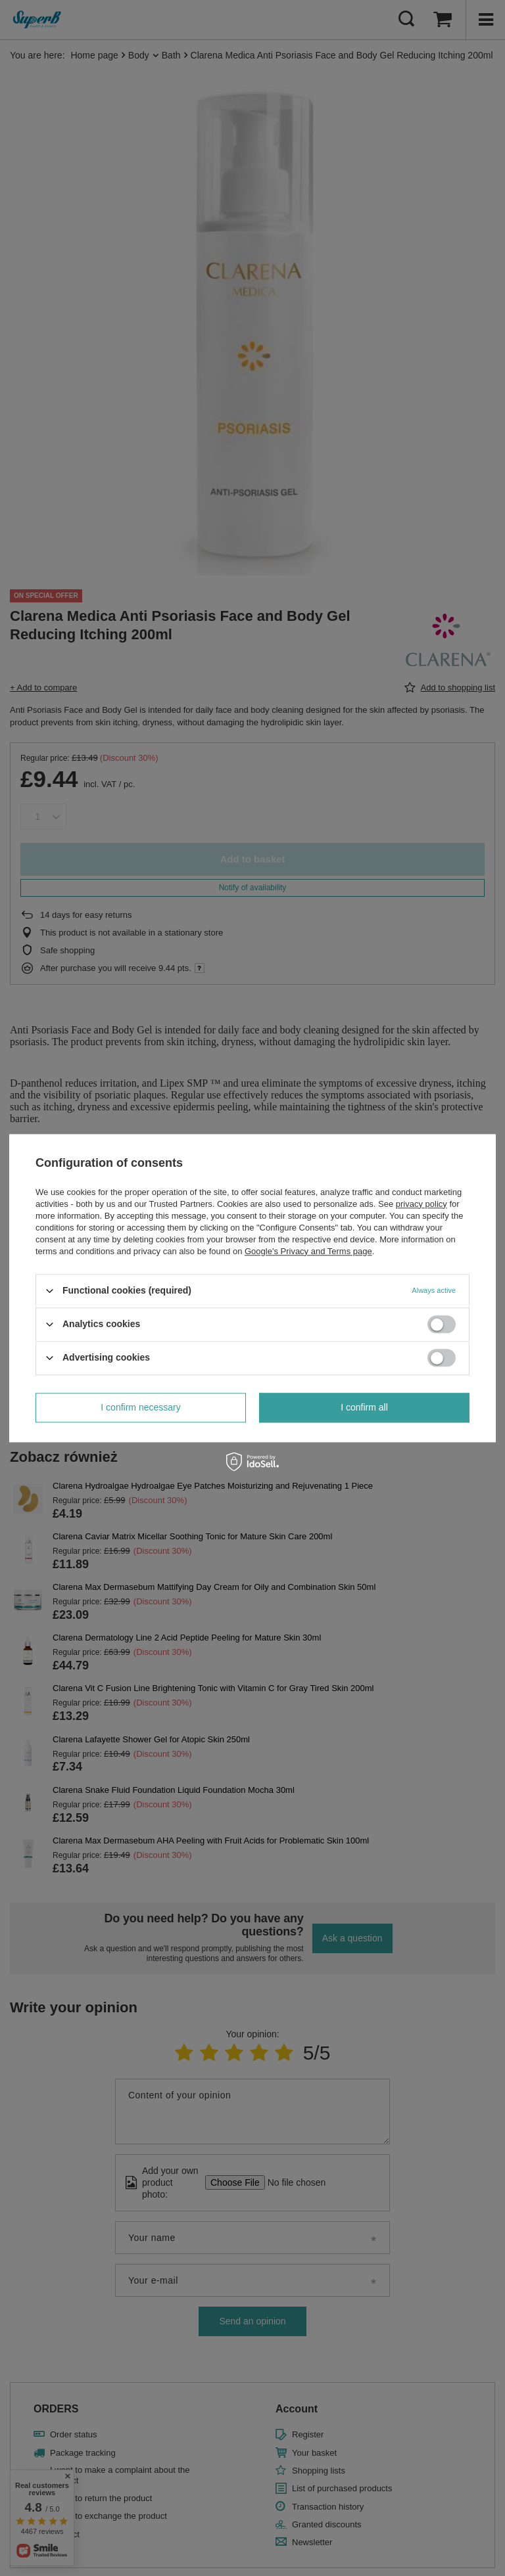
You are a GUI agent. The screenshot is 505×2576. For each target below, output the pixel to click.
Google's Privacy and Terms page (308, 1251)
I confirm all (364, 1407)
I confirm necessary (140, 1407)
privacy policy (421, 1204)
